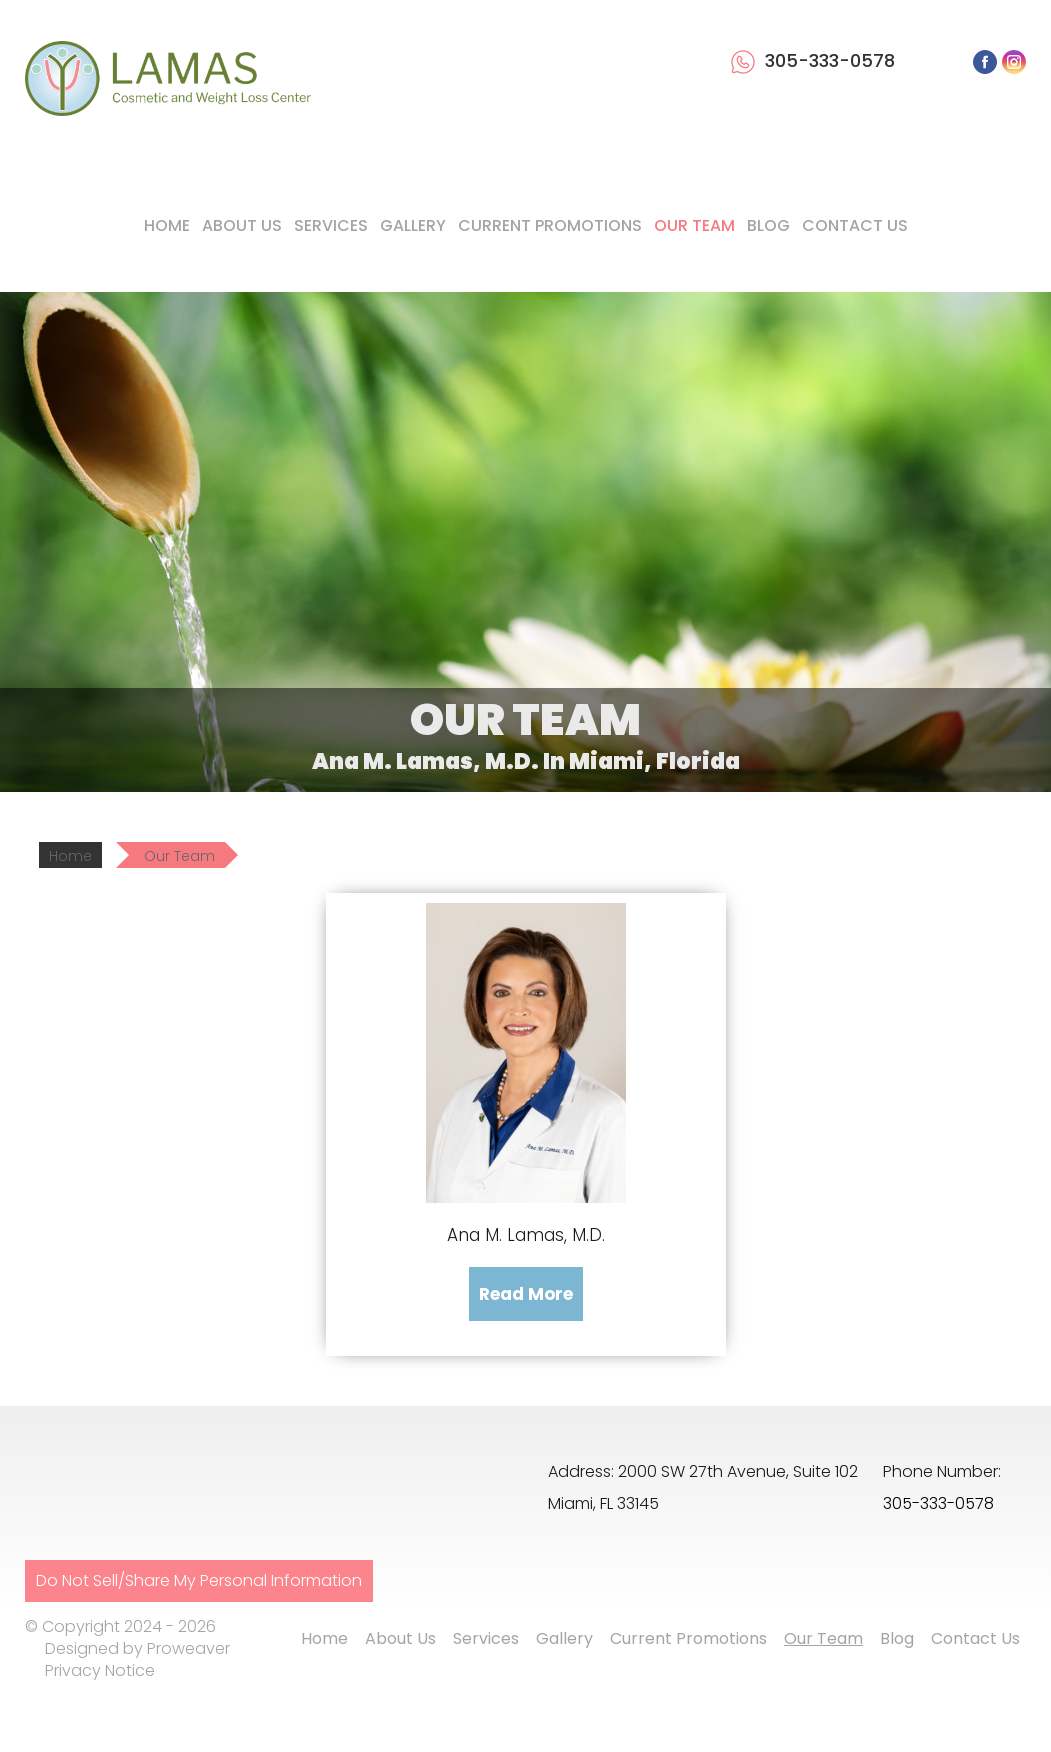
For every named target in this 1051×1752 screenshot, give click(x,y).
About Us (242, 225)
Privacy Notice (100, 1670)
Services (331, 225)
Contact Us (855, 225)
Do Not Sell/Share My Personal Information (199, 1580)
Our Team (694, 225)
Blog (768, 225)
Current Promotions (550, 225)
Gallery (413, 225)
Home (167, 225)
